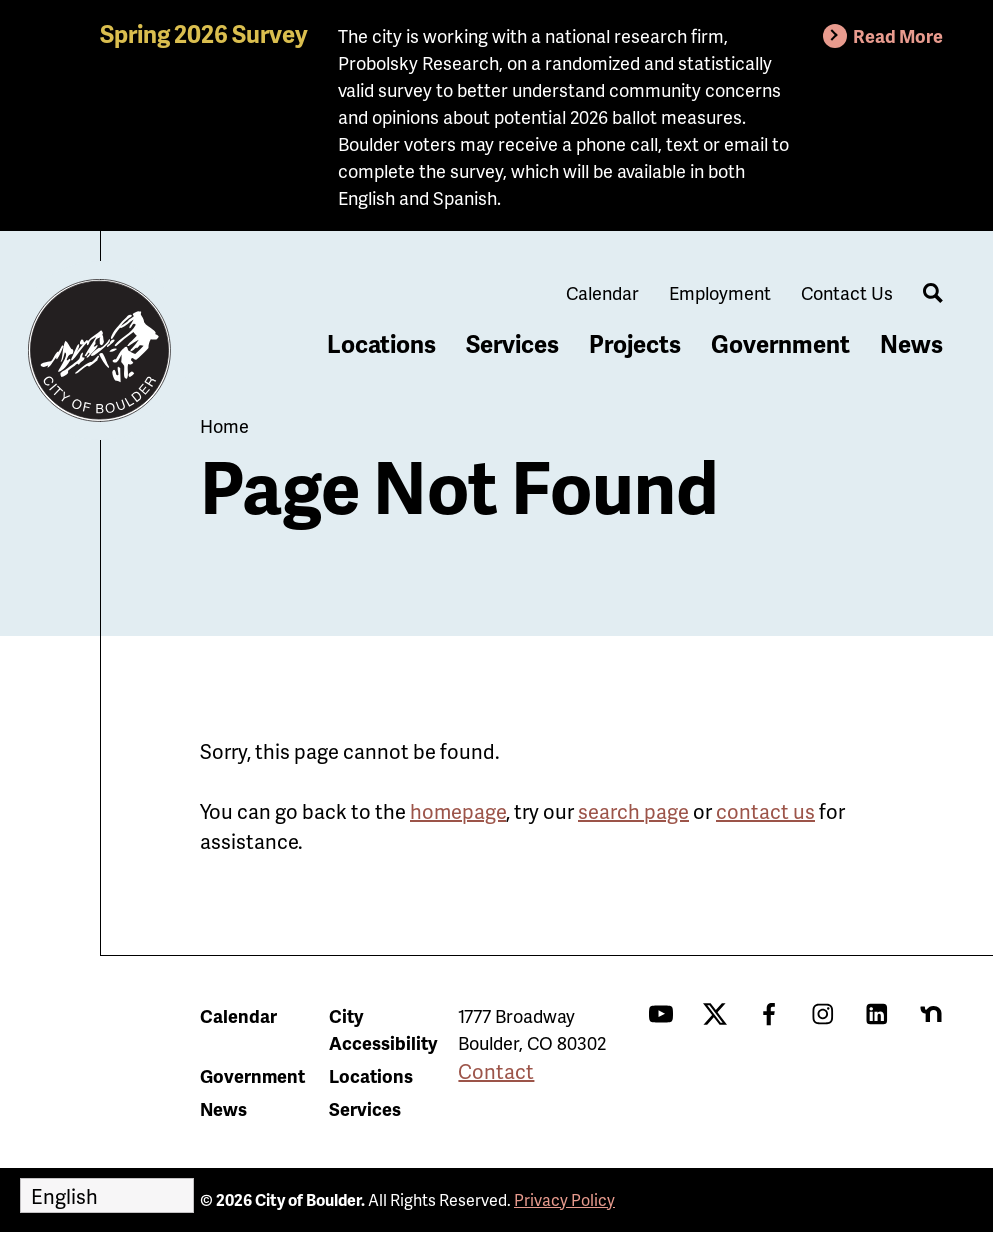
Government (780, 343)
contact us (765, 811)
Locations (381, 343)
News (911, 343)
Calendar (602, 292)
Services (512, 343)
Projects (635, 343)
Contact (496, 1071)
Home (224, 425)
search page (633, 811)
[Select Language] (107, 1195)
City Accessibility (383, 1029)
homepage (458, 811)
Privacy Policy (564, 1199)
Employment (720, 292)
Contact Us (847, 292)
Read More (898, 35)
